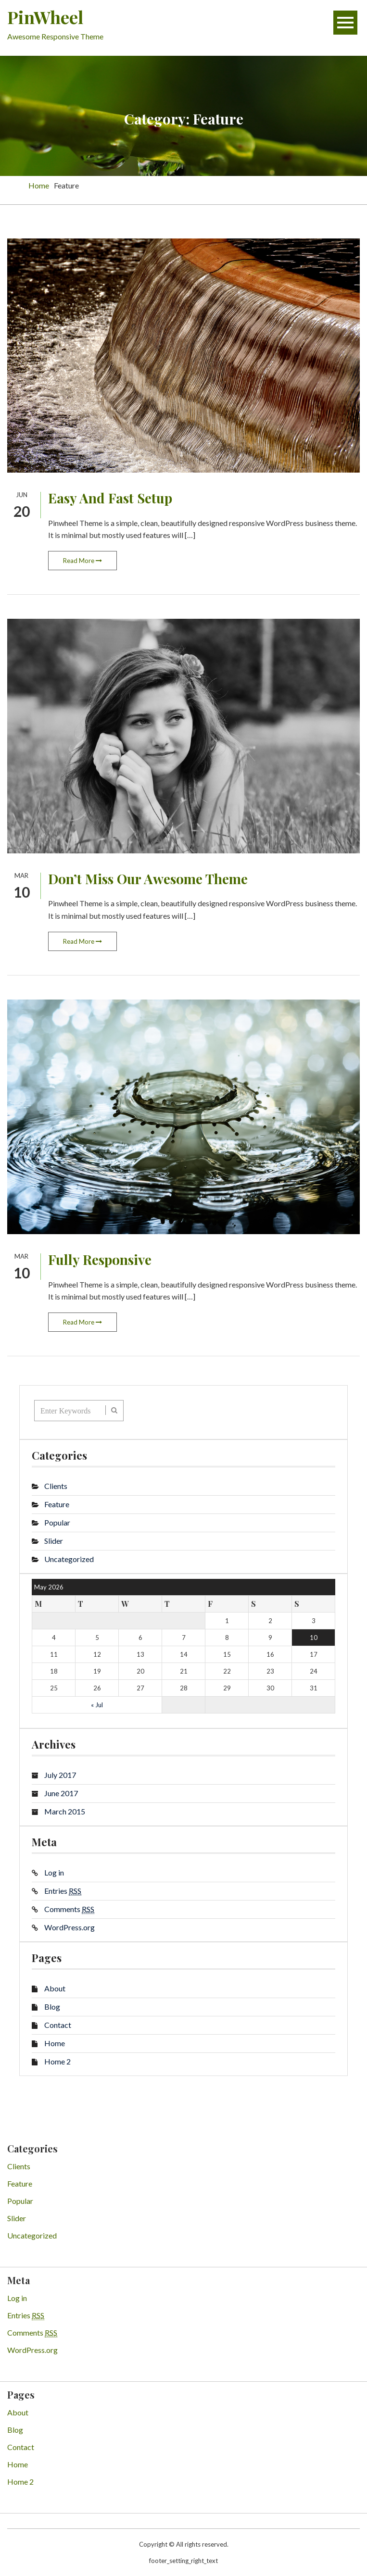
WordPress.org (69, 1927)
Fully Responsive (100, 1259)
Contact (57, 2024)
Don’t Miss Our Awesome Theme (148, 879)
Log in (54, 1872)
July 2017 (60, 1774)
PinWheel (45, 16)
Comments (69, 1909)
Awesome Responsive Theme (55, 36)
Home (54, 2043)
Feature (56, 1504)
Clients (55, 1485)
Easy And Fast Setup (110, 498)
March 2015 (64, 1811)
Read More (82, 560)
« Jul (97, 1705)
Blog (52, 2006)
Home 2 (57, 2061)
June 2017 (61, 1793)
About (54, 1988)
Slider (53, 1540)
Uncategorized (69, 1558)
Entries (62, 1891)
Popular (57, 1522)
